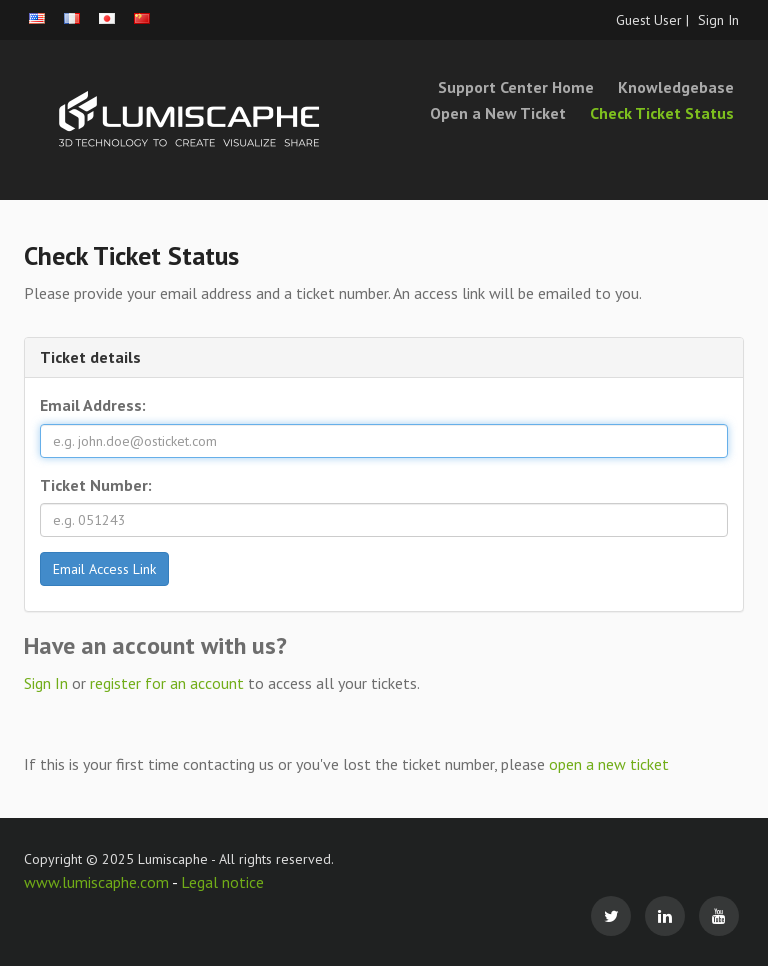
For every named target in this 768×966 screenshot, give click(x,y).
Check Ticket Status (662, 113)
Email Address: (93, 405)
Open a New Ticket (498, 113)
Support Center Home (516, 87)
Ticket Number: (96, 485)
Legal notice (222, 882)
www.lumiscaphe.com (98, 882)
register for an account (169, 683)
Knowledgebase (676, 87)
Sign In (718, 20)
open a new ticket (609, 764)
